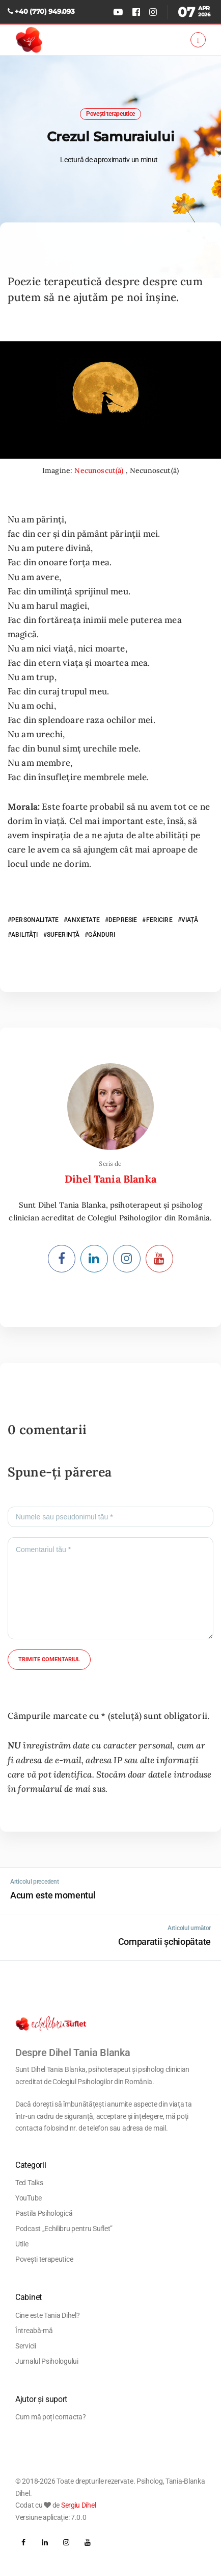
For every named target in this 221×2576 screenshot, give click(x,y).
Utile (22, 2244)
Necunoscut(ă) (99, 470)
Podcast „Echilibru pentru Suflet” (64, 2228)
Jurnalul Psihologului (46, 2361)
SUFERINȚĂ (63, 934)
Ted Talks (29, 2183)
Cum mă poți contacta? (50, 2417)
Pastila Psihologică (43, 2213)
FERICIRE (159, 919)
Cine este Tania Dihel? (47, 2315)
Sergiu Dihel (78, 2505)
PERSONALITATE (35, 919)
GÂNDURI (101, 934)
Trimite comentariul (49, 1659)
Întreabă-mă (34, 2331)
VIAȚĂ (189, 919)
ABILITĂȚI (24, 934)
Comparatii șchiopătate (164, 1941)
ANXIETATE (83, 919)
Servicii (25, 2346)
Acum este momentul (53, 1895)
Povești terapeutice (110, 113)
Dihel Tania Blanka (110, 1178)
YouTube (28, 2198)
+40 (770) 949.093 (44, 11)
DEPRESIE (122, 919)
